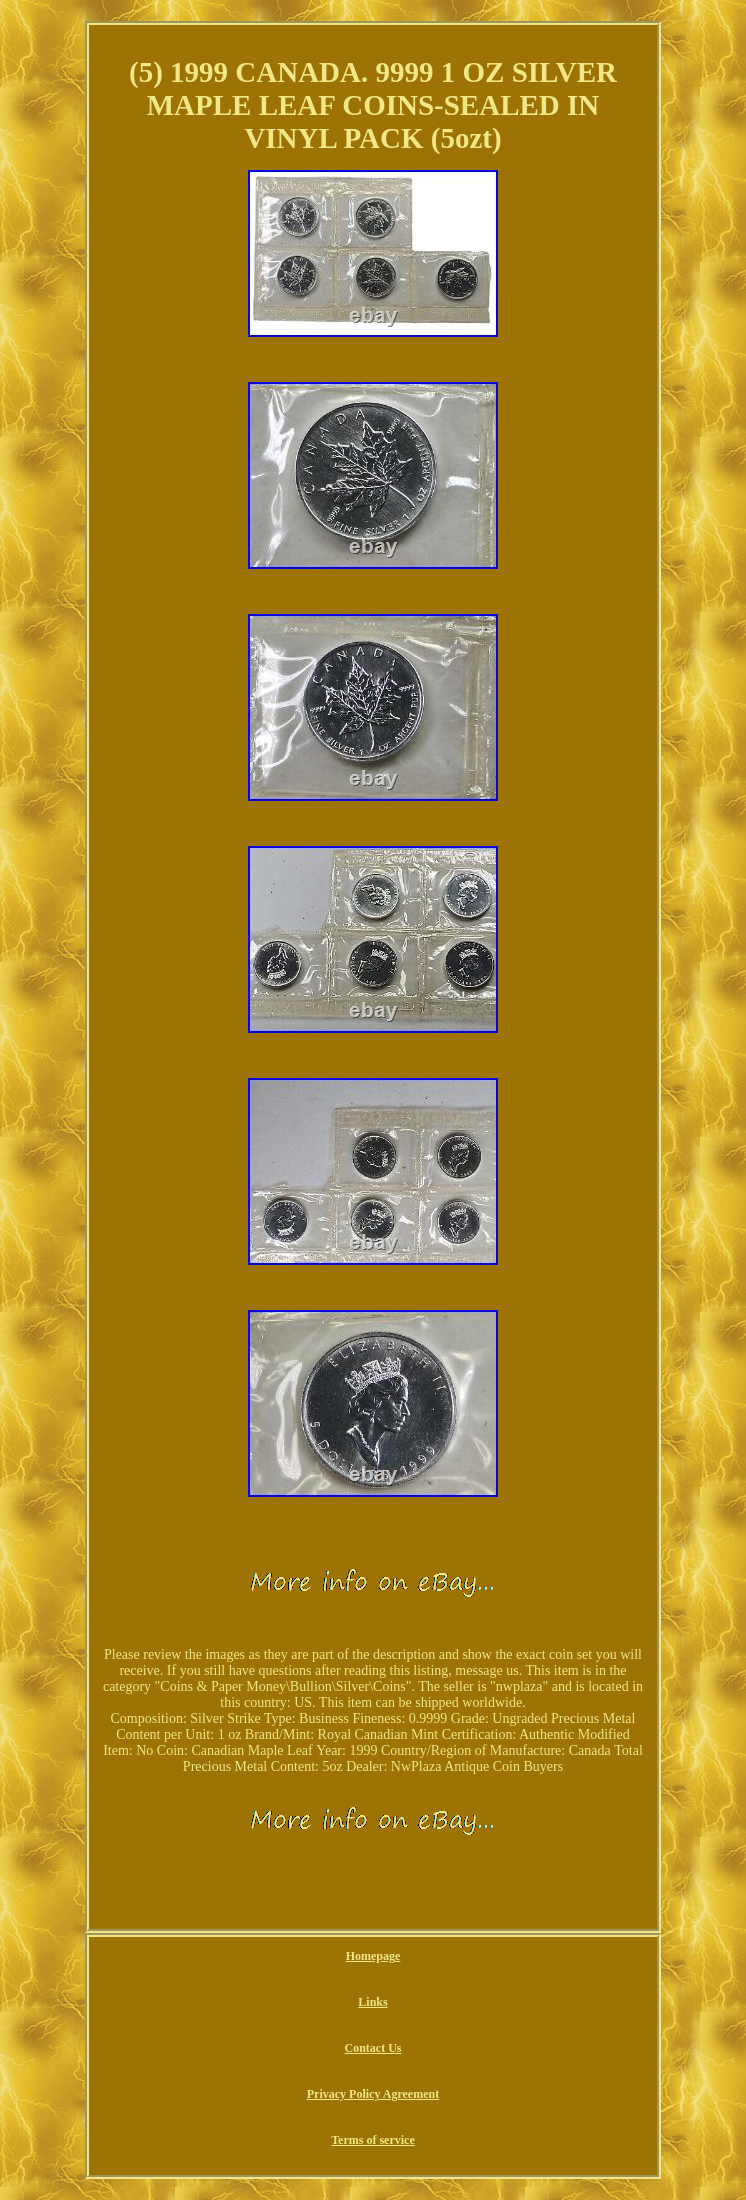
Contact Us (372, 2048)
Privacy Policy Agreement (373, 2094)
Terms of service (373, 2140)
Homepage (373, 1956)
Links (372, 2002)
